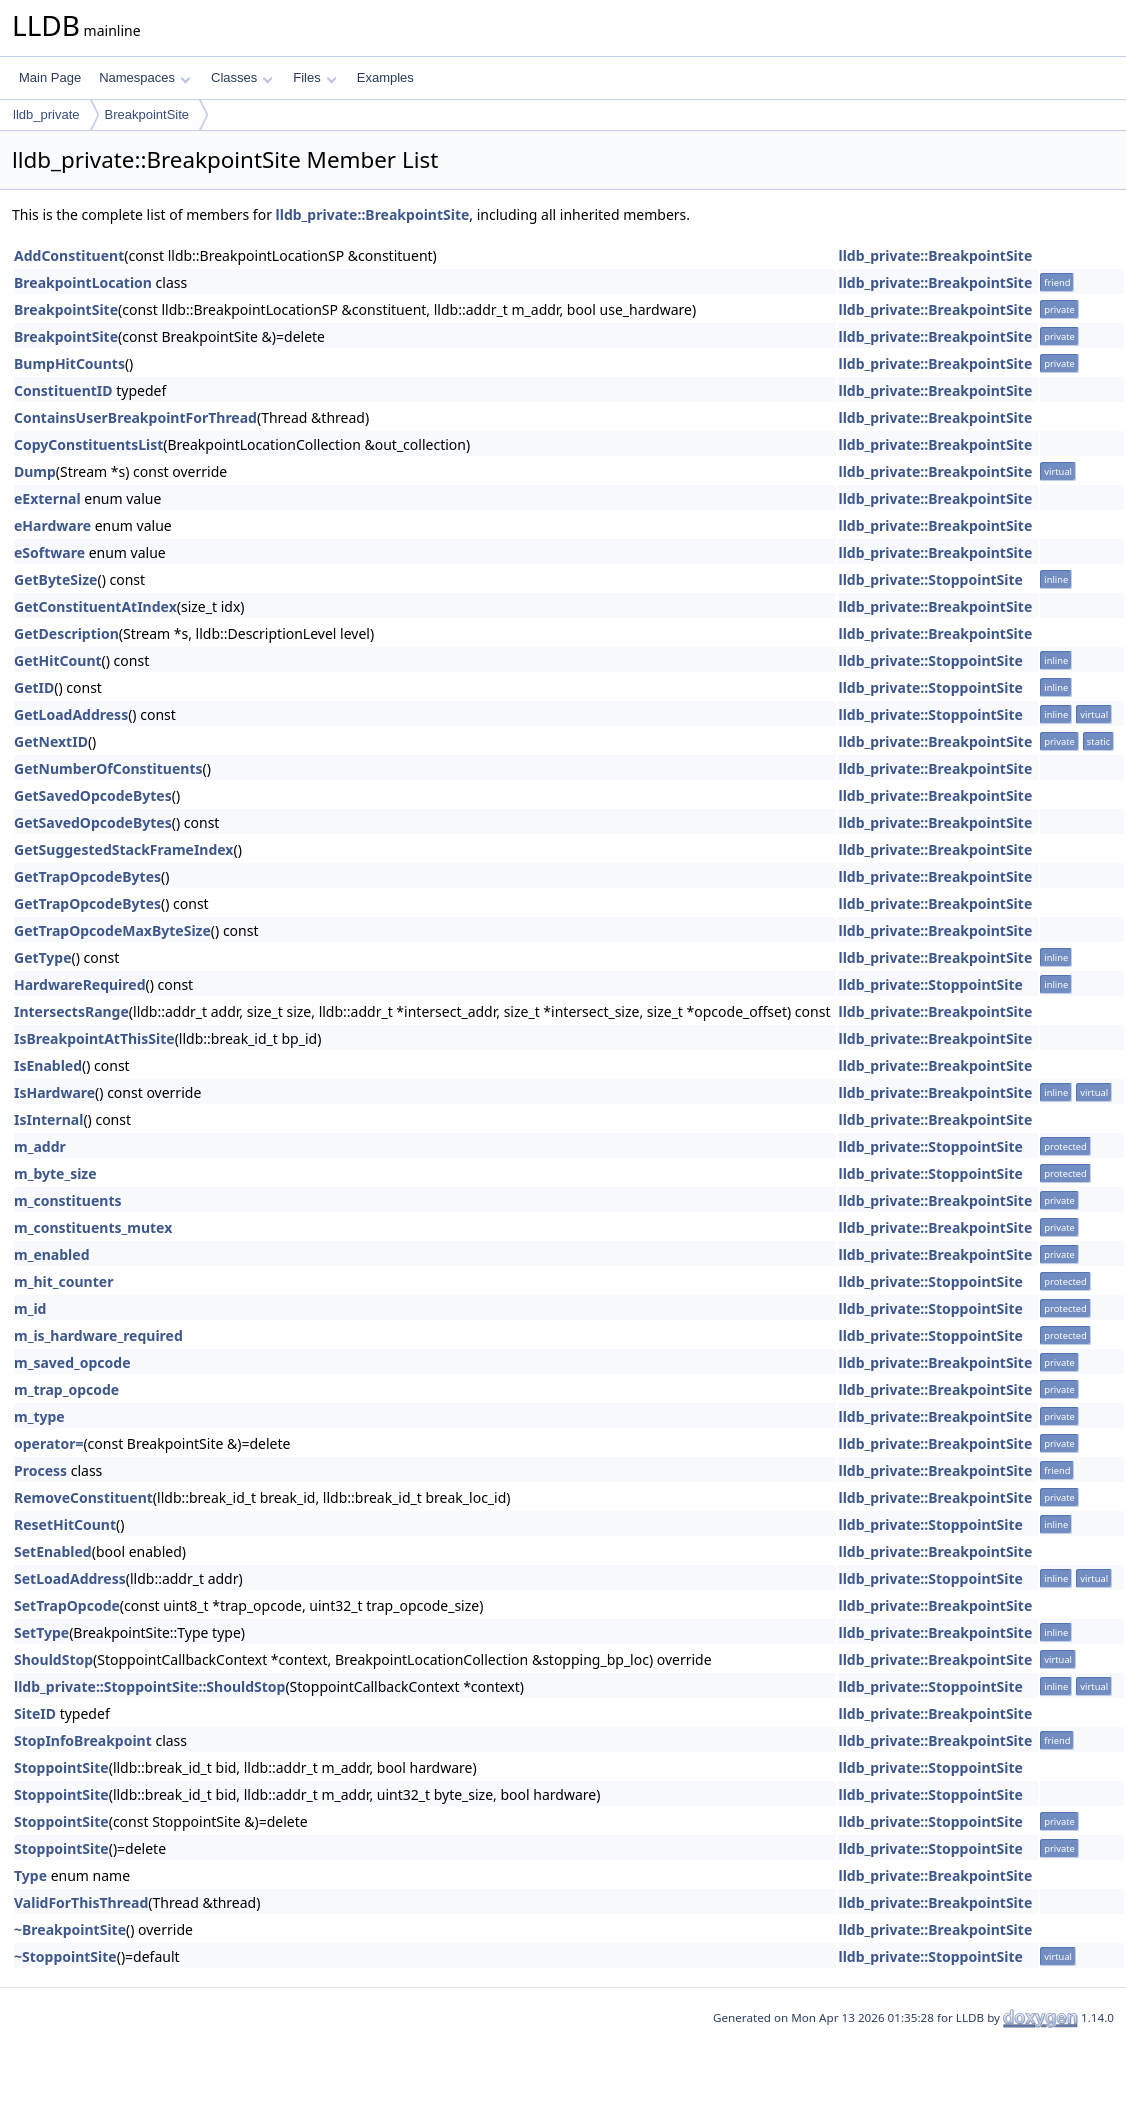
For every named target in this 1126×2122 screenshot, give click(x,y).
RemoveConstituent (83, 1497)
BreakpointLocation (83, 282)
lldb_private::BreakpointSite (373, 214)
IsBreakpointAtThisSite (94, 1038)
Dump (35, 471)
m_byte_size (55, 1173)
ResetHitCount (65, 1524)
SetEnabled (53, 1551)
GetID (34, 687)
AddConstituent (69, 255)
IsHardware (54, 1092)
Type (30, 1875)
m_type (39, 1416)
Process (40, 1470)
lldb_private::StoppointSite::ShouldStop (149, 1686)
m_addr (40, 1146)
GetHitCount (58, 660)
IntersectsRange (71, 1011)
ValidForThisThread (81, 1902)
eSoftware (49, 552)
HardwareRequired (80, 984)
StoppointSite (61, 1767)
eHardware (52, 525)
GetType (43, 957)
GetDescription (66, 633)
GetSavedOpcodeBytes (93, 795)
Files (314, 77)
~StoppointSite (65, 1956)
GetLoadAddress (71, 714)
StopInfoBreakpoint (83, 1740)
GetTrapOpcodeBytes (87, 876)
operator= (48, 1443)
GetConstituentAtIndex (95, 606)
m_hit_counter (63, 1281)
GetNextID (51, 741)
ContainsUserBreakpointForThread (135, 417)
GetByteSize (55, 579)
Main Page (50, 77)
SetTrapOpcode (67, 1605)
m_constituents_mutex (93, 1227)
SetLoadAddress (70, 1578)
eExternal (47, 498)
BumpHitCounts (69, 363)
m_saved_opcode (72, 1362)
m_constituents (68, 1200)
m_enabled (51, 1254)
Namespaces (144, 77)
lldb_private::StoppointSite (930, 579)
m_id (30, 1308)
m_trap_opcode (66, 1389)
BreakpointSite (147, 114)
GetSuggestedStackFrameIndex (123, 849)
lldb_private (46, 114)
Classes (242, 77)
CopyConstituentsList (88, 444)
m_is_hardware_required (98, 1335)
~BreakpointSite (70, 1929)
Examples (385, 77)
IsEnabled (48, 1065)
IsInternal (48, 1119)
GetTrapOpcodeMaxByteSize (112, 930)
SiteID (35, 1713)
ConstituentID (63, 390)
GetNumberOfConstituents (108, 768)
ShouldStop (53, 1659)
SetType (41, 1632)
